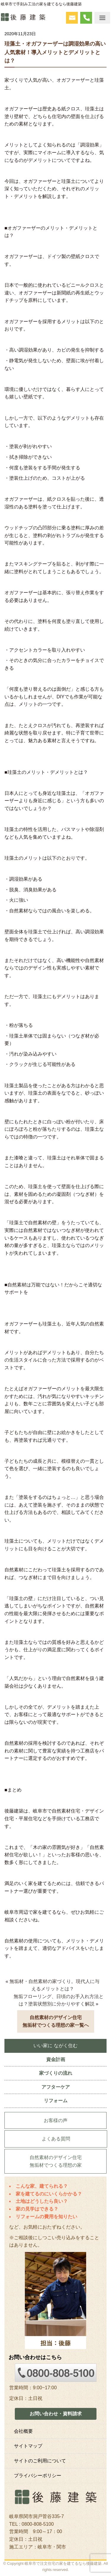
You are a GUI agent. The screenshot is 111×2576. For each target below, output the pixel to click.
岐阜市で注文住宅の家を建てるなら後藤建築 (63, 2563)
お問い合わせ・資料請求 (56, 2413)
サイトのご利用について (40, 2460)
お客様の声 (55, 2120)
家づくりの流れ (55, 2073)
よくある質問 (56, 2138)
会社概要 (23, 2431)
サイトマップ (28, 2445)
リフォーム (55, 2100)
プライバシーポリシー (37, 2475)
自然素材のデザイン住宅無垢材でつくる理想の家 (56, 2161)
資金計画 (55, 2059)
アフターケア (55, 2087)
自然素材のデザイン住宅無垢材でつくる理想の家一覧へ (55, 2021)
